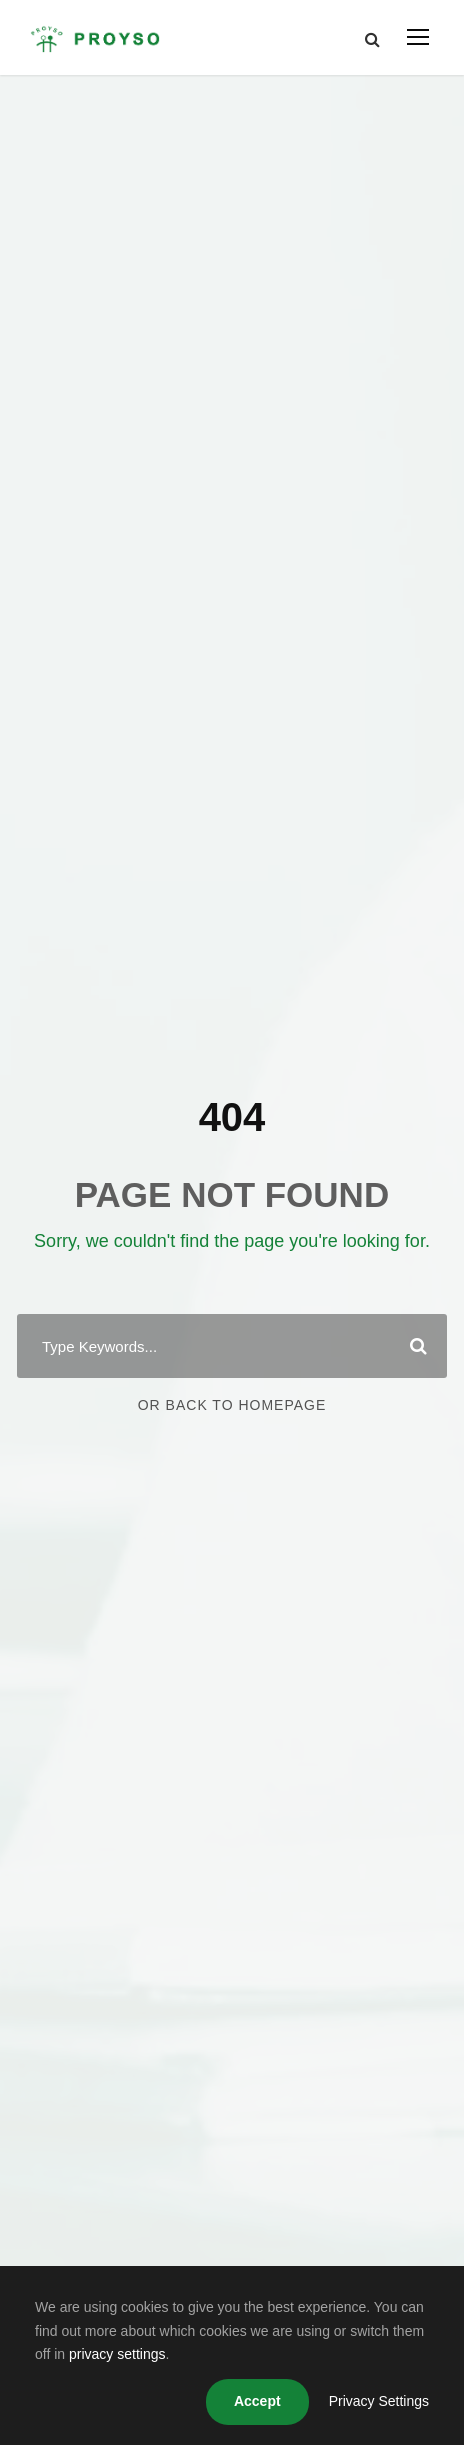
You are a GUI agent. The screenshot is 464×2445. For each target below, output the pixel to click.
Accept (257, 2401)
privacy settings (117, 2354)
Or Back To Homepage (232, 1405)
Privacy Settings (379, 2401)
